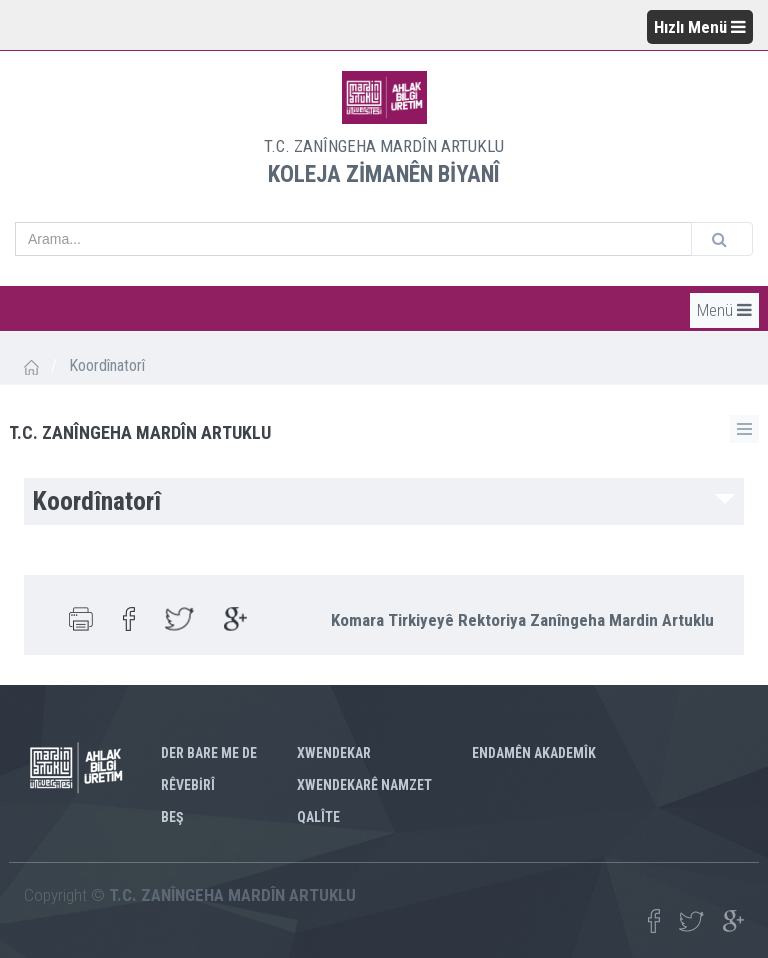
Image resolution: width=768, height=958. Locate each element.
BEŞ (172, 817)
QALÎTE (318, 817)
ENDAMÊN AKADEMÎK (534, 753)
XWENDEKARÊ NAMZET (364, 785)
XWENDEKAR (334, 753)
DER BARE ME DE (209, 753)
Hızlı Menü (700, 27)
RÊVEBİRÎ (188, 785)
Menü (724, 310)
